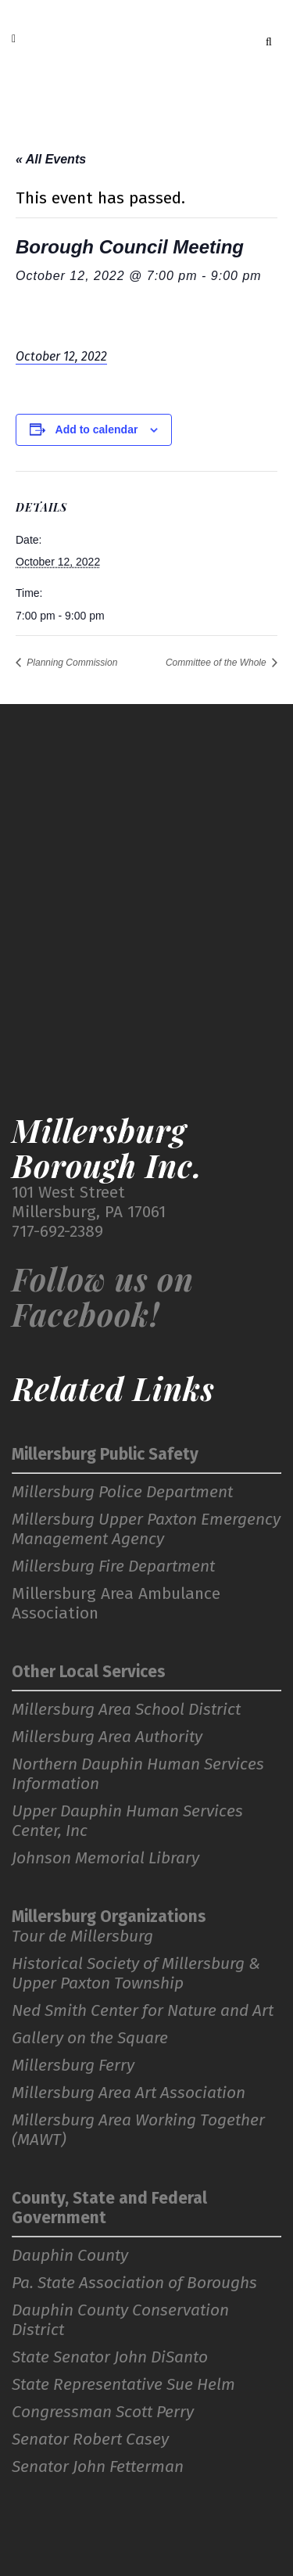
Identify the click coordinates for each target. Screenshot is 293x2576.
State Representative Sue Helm (123, 2385)
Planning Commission (70, 662)
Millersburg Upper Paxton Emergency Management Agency (146, 1529)
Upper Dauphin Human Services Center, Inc (127, 1821)
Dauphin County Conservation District (120, 2320)
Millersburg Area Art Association (128, 2093)
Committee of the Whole (217, 662)
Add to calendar (96, 429)
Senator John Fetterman (98, 2467)
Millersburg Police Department (122, 1492)
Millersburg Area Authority (107, 1737)
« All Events (51, 159)
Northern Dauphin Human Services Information (138, 1774)
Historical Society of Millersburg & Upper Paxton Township (136, 1973)
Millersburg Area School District (126, 1709)
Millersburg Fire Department (113, 1566)
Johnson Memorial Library (105, 1858)
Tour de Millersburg (82, 1936)
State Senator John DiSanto (110, 2357)
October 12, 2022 (61, 356)
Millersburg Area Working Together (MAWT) (138, 2130)
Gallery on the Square (90, 2038)
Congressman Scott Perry (103, 2412)
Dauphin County (70, 2255)
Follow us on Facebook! (103, 1296)
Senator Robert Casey (90, 2439)
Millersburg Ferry (73, 2065)
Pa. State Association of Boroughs (134, 2283)
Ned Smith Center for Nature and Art (142, 2011)
